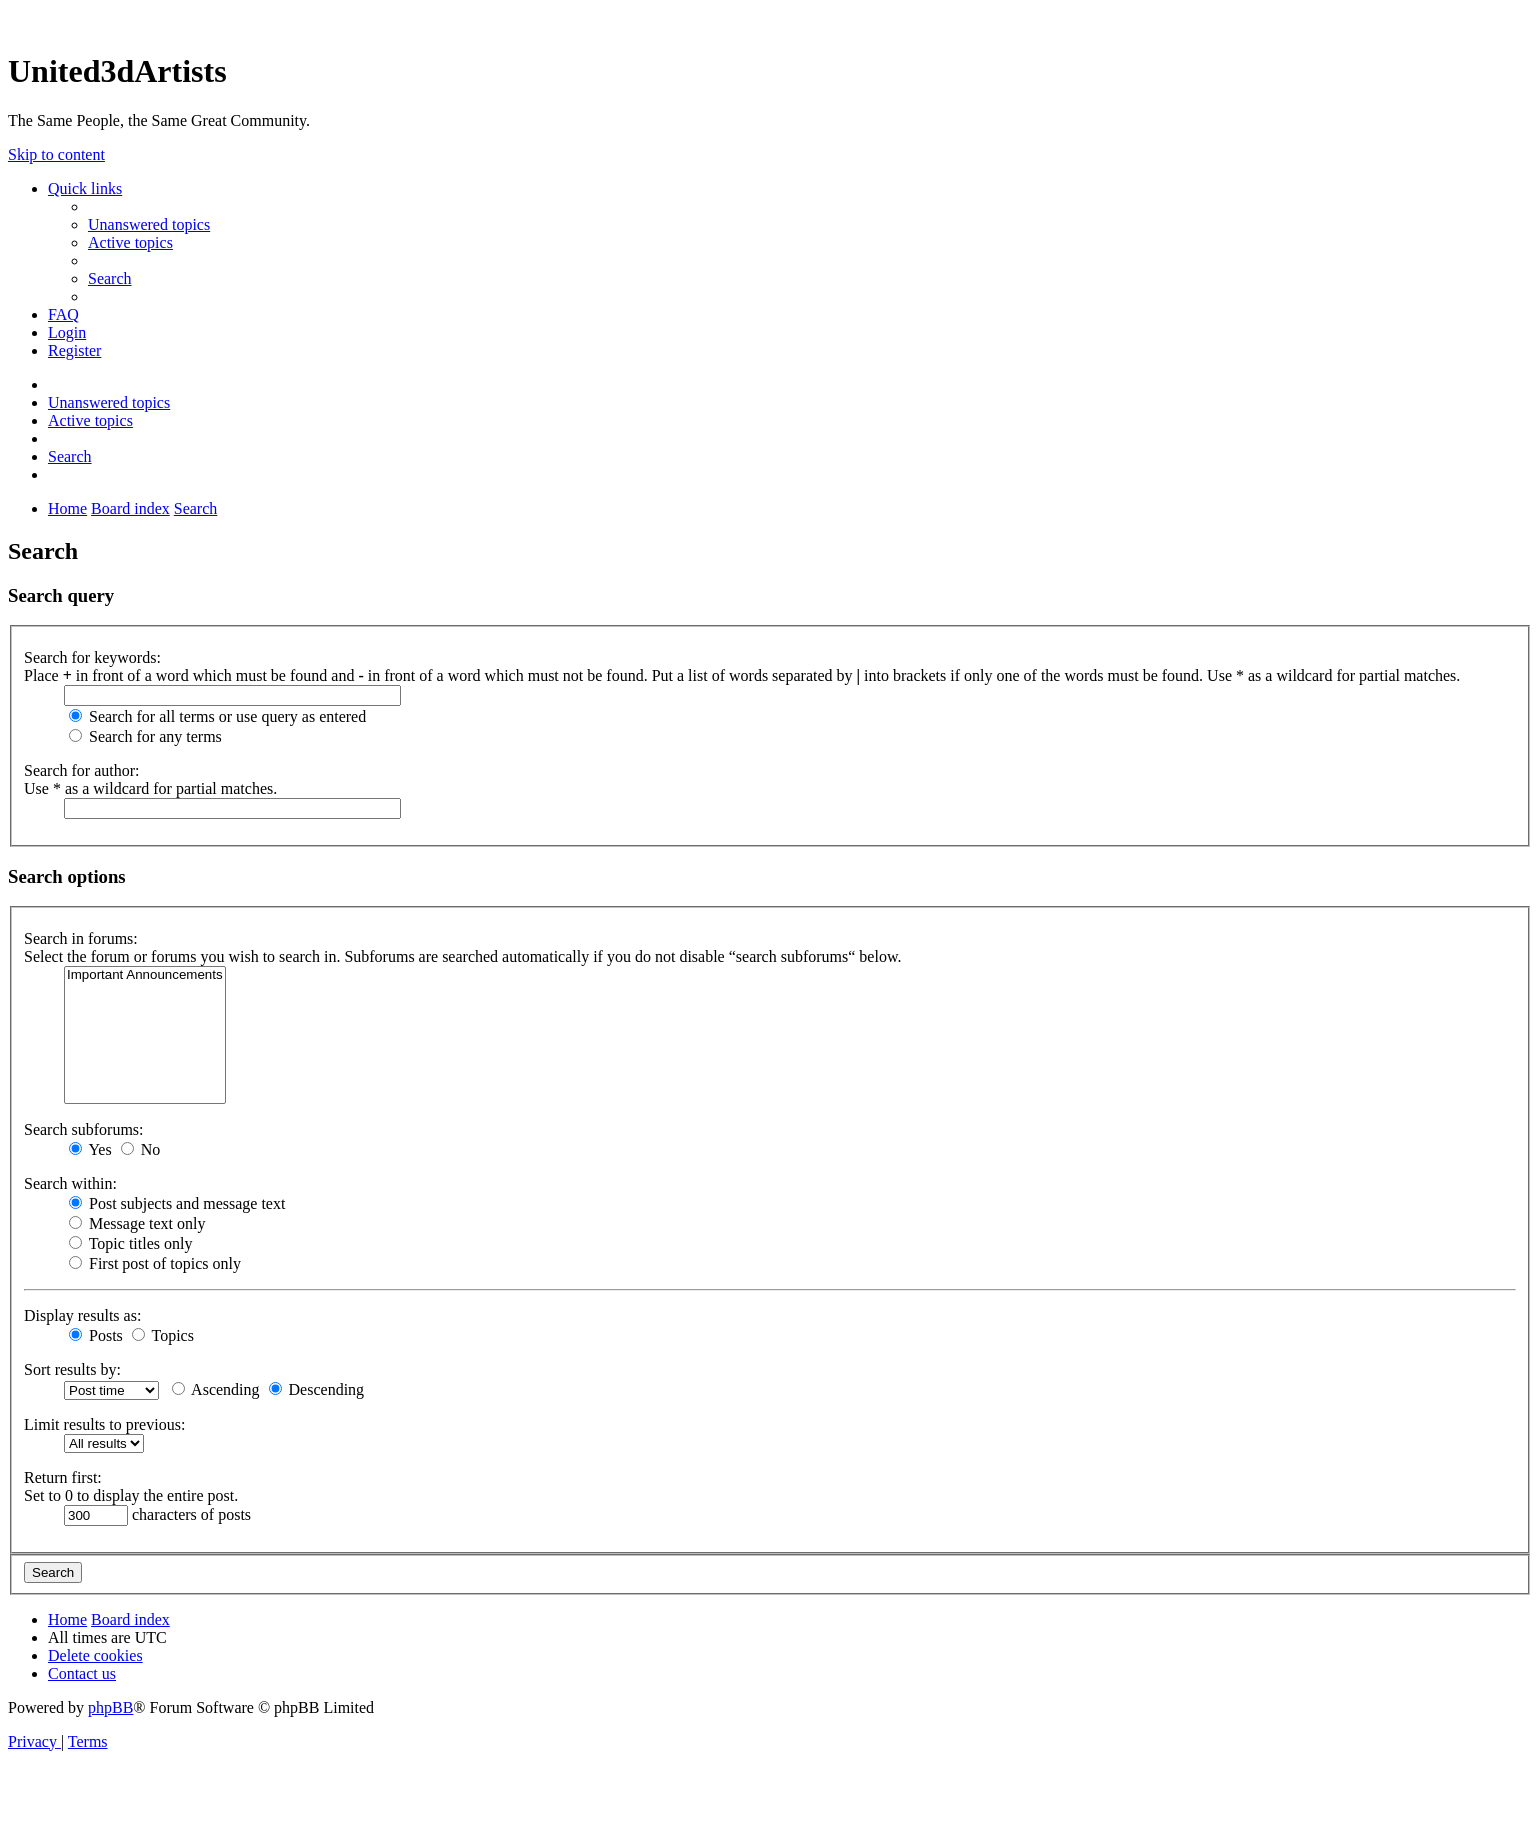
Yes (90, 1149)
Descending (317, 1389)
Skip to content (56, 154)
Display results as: (82, 1315)
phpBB (110, 1707)
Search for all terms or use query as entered (217, 716)
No (141, 1149)
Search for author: (82, 770)
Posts (96, 1335)
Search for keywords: (92, 657)
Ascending (216, 1389)
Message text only (137, 1223)
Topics (163, 1335)
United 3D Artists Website (769, 19)
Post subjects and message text (177, 1203)
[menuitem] (149, 224)
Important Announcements (145, 975)
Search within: (70, 1183)
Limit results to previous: (104, 1424)
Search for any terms (145, 736)
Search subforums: (84, 1129)
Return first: (63, 1477)
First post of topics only (155, 1263)
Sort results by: (72, 1369)
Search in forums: (81, 938)
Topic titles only (130, 1243)
